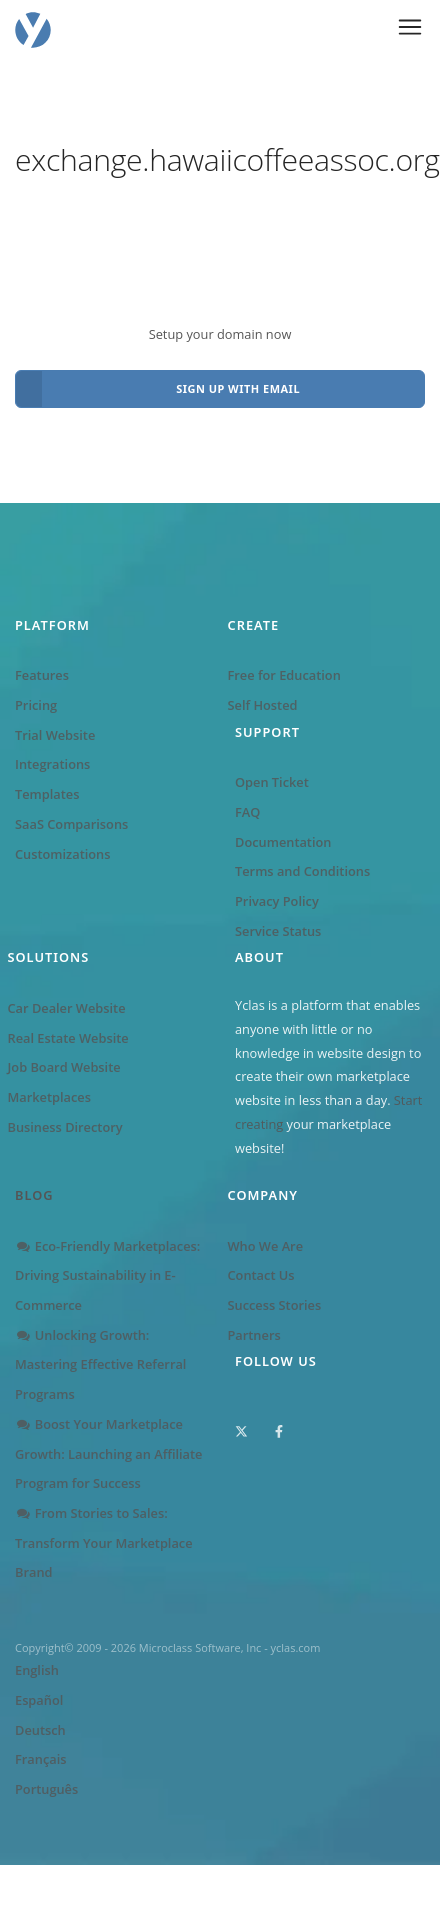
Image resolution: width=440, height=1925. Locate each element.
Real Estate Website (68, 1038)
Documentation (283, 842)
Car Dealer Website (67, 1008)
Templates (47, 794)
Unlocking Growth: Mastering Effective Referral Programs (100, 1364)
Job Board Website (64, 1067)
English (37, 1670)
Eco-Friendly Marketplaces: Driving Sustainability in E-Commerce (107, 1275)
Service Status (278, 931)
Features (42, 675)
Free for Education (284, 675)
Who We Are (266, 1246)
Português (46, 1789)
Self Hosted (263, 705)
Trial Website (55, 735)
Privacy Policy (277, 901)
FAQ (247, 812)
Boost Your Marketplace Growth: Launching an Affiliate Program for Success (108, 1453)
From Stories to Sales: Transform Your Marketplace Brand (104, 1542)
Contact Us (261, 1275)
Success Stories (275, 1305)
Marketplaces (49, 1097)
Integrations (52, 764)
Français (40, 1759)
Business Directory (65, 1127)
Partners (254, 1335)
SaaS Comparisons (71, 824)
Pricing (36, 705)
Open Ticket (272, 782)
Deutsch (40, 1730)
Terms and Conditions (302, 871)
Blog (34, 1195)
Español (39, 1700)
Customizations (62, 854)
